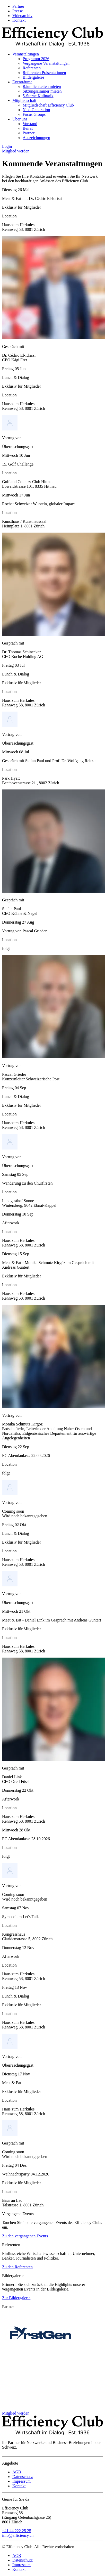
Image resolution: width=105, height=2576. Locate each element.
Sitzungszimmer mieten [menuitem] (42, 91)
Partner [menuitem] (18, 6)
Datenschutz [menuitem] (22, 2476)
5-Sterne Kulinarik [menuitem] (38, 96)
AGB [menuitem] (16, 2472)
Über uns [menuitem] (19, 119)
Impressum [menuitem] (21, 2481)
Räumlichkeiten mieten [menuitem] (42, 86)
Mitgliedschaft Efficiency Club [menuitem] (48, 105)
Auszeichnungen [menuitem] (36, 137)
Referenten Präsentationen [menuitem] (44, 72)
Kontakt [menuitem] (19, 20)
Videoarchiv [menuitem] (22, 15)
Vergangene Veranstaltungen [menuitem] (46, 63)
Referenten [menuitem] (32, 68)
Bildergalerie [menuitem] (33, 77)
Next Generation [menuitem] (36, 110)
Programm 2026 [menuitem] (36, 58)
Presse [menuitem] (17, 11)
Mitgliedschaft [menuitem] (24, 100)
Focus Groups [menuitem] (34, 114)
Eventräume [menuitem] (22, 82)
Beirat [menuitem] (28, 128)
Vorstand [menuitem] (30, 123)
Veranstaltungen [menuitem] (25, 54)
